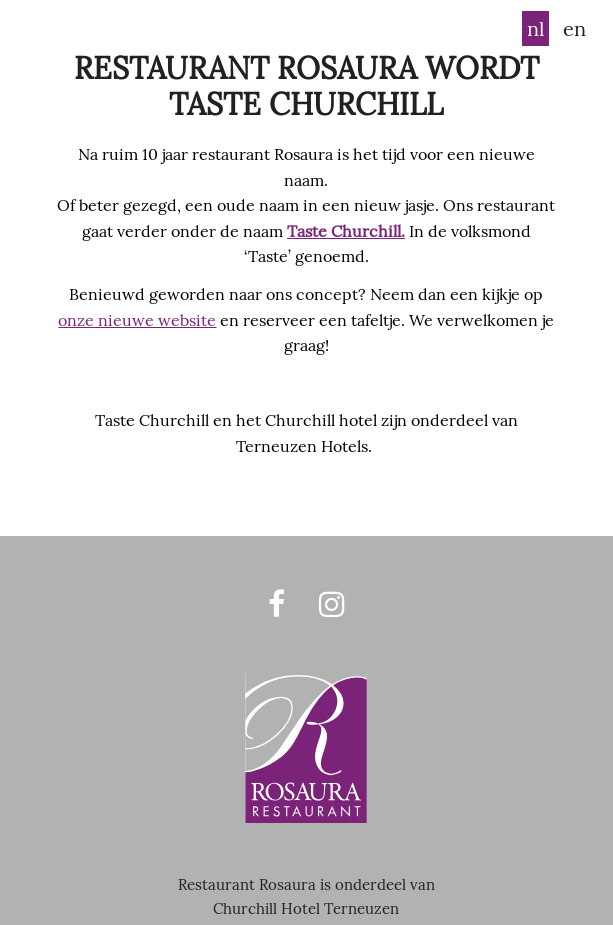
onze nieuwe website (137, 320)
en (574, 28)
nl (535, 28)
